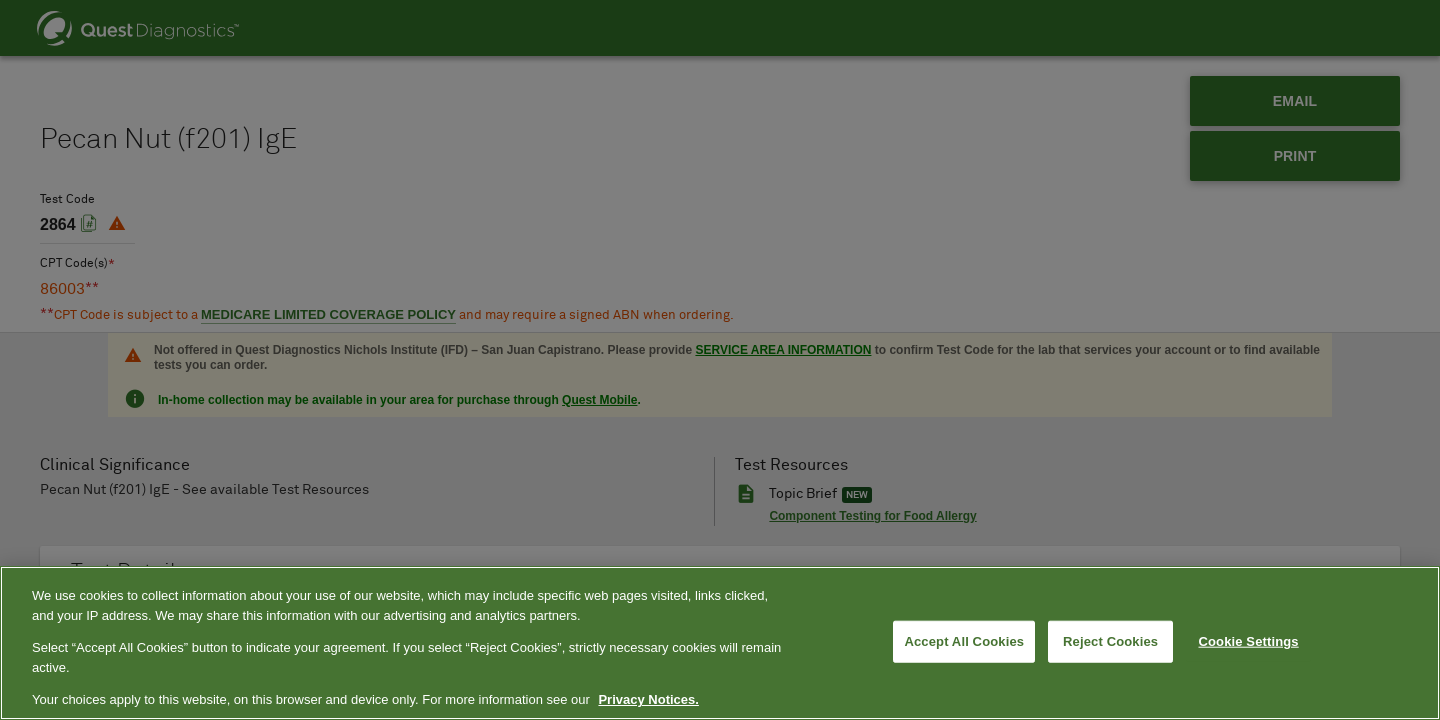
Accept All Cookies (964, 641)
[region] (720, 643)
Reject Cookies (1110, 641)
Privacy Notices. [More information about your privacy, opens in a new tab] (648, 699)
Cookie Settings (1249, 641)
